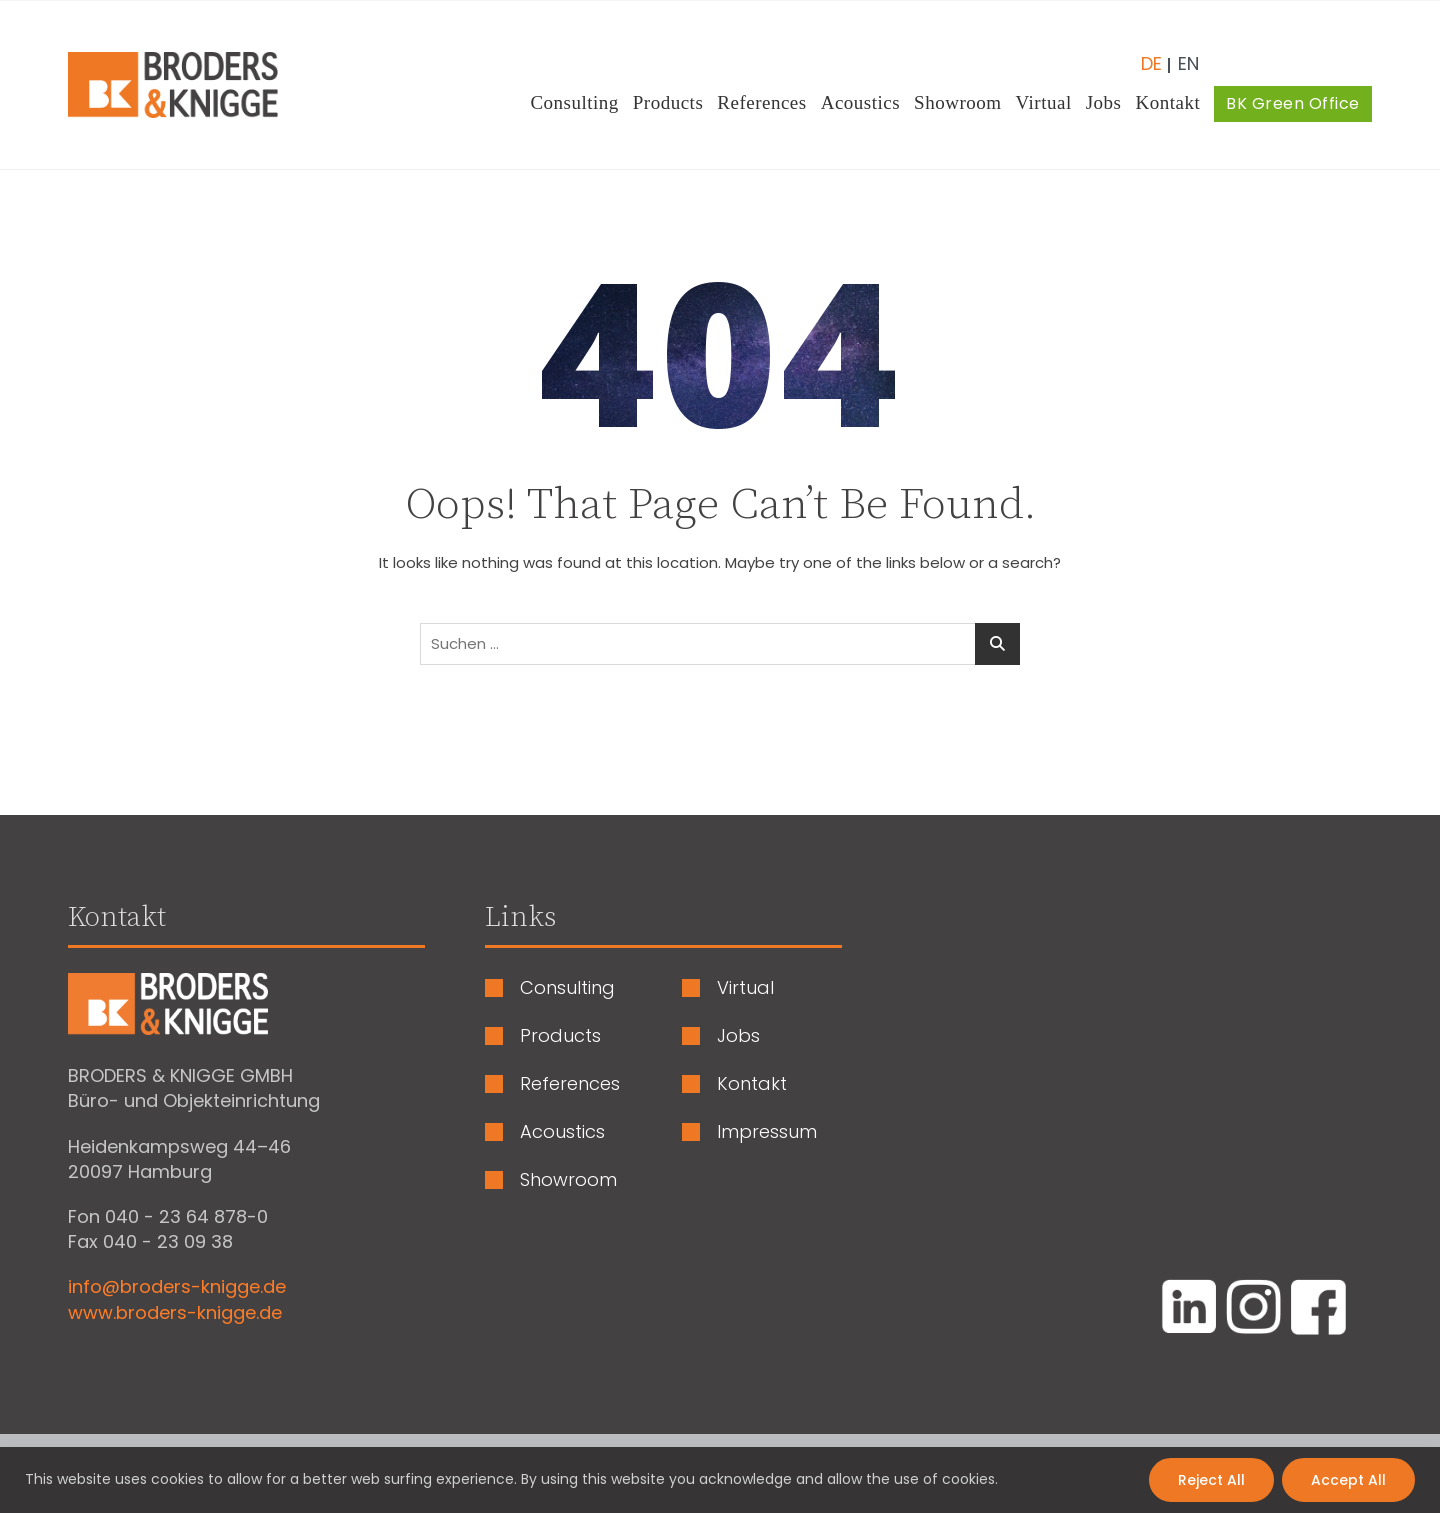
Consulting (574, 102)
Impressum (767, 1132)
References (761, 102)
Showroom (957, 102)
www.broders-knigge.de (175, 1312)
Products (668, 102)
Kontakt (1168, 102)
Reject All (1211, 1480)
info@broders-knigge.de (177, 1286)
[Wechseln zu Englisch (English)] (1180, 56)
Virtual (1044, 102)
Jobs (1104, 102)
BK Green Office (1293, 103)
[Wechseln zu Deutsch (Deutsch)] (1151, 56)
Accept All (1348, 1480)
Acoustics (860, 102)
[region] (720, 1480)
